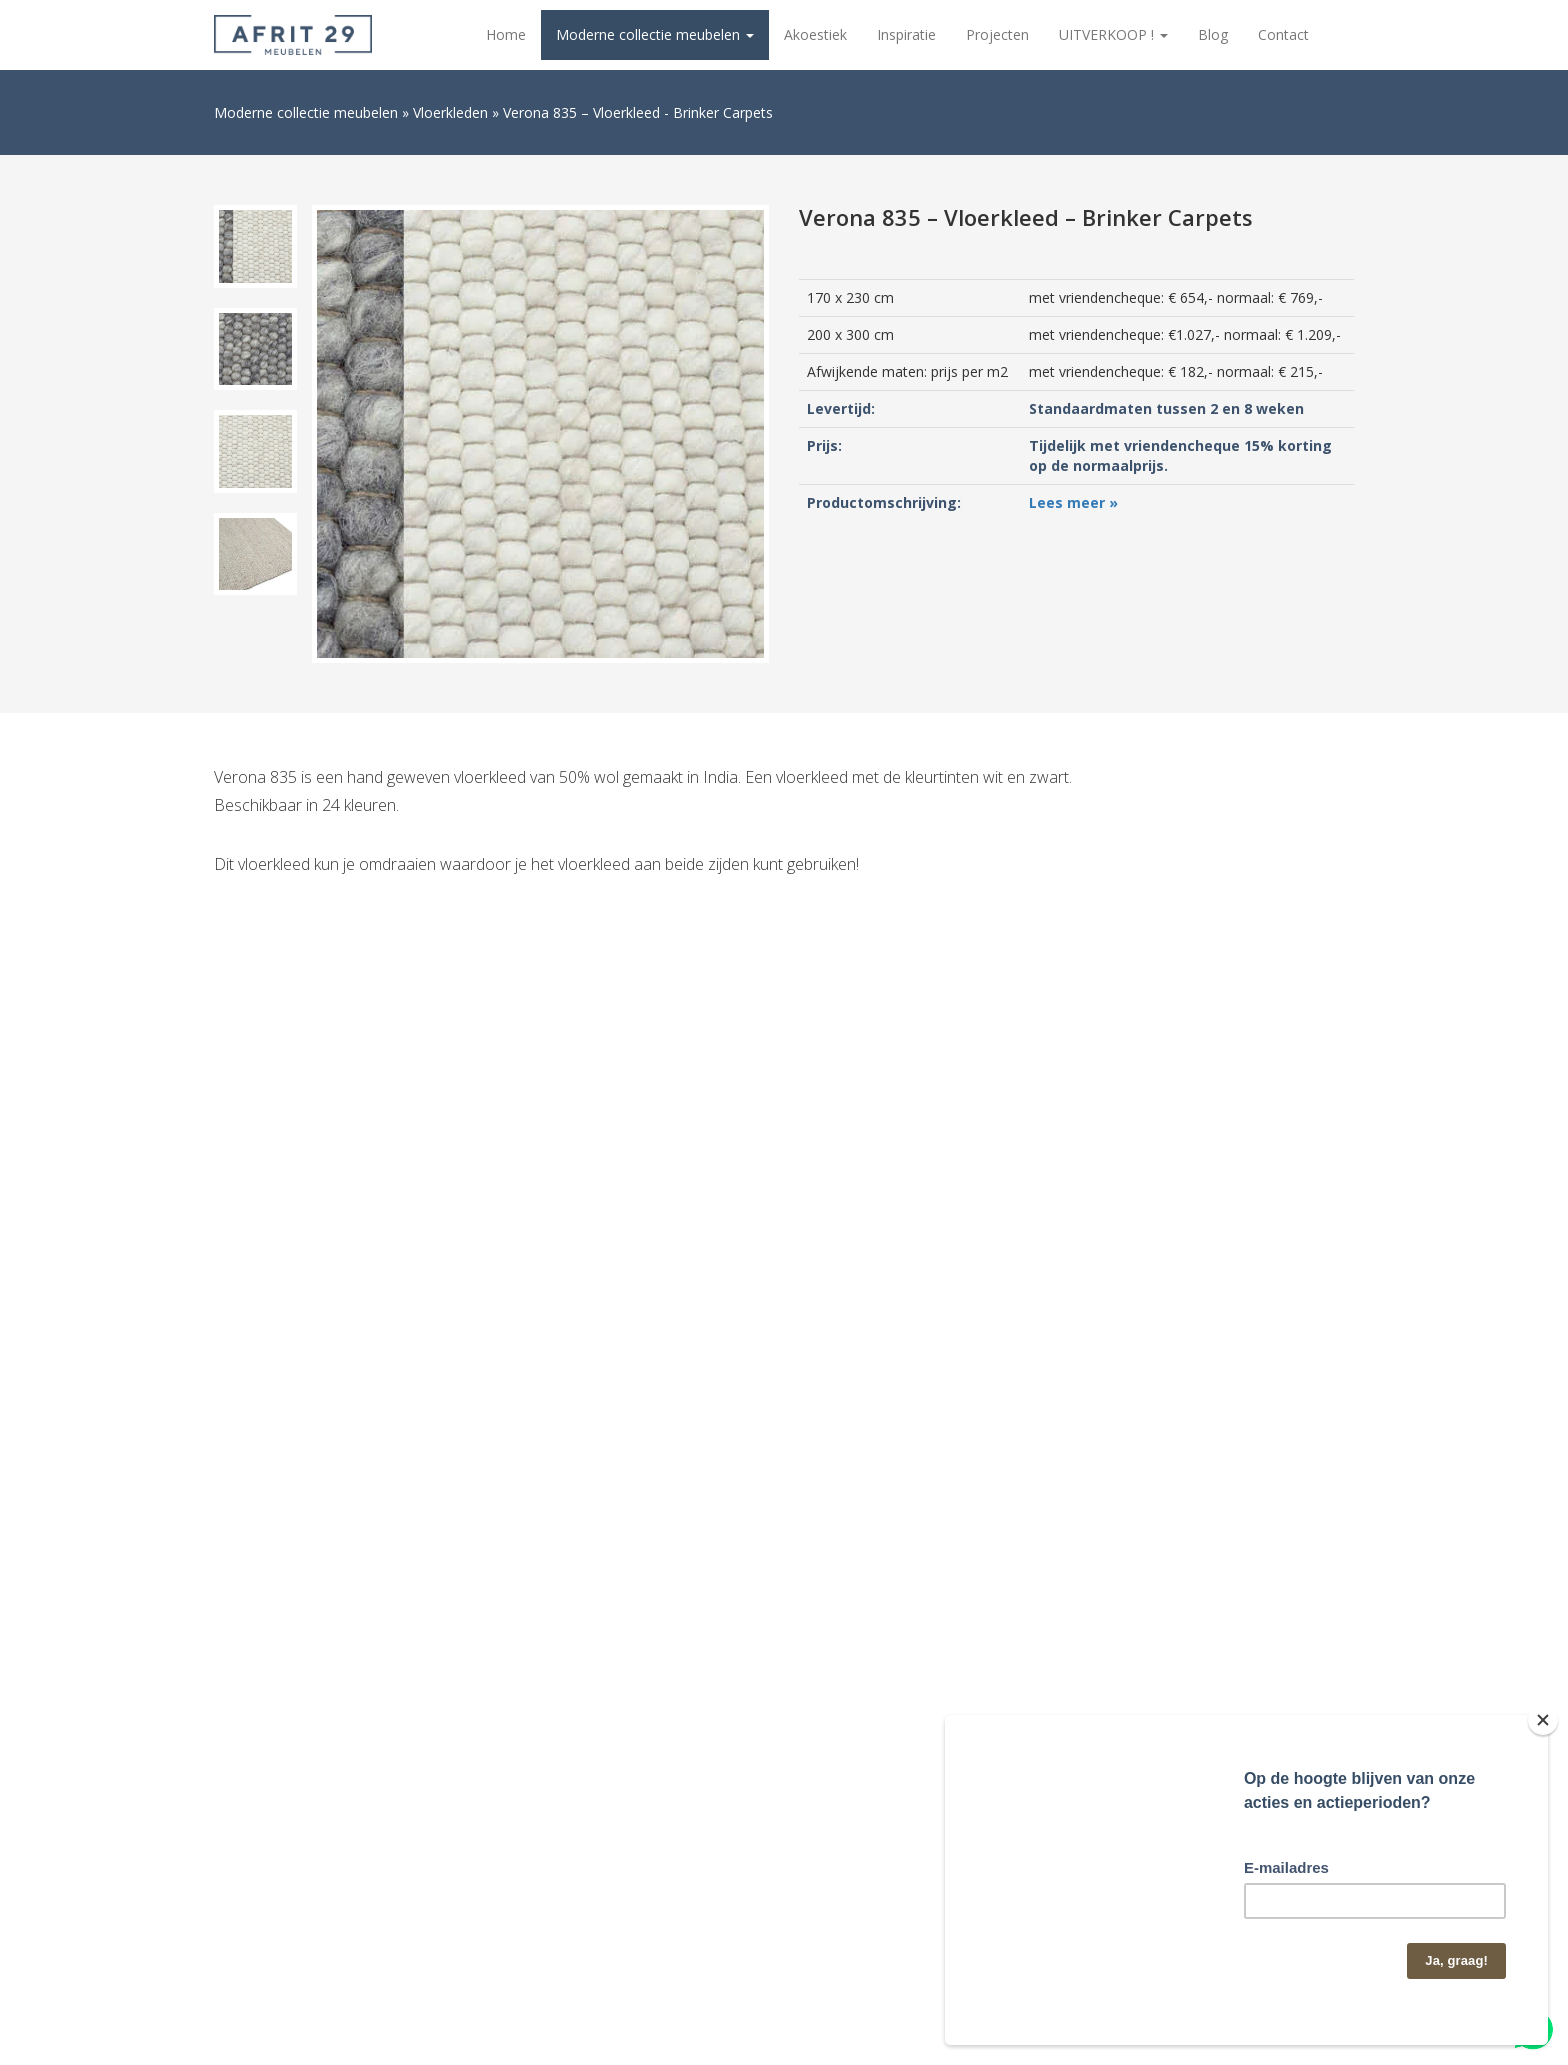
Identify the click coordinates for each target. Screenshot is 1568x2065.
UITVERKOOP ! (1113, 34)
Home (506, 34)
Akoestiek (815, 34)
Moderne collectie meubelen (655, 34)
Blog (1213, 34)
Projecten (997, 34)
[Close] (1543, 1720)
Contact (1283, 34)
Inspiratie (906, 34)
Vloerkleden (450, 112)
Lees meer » (1073, 502)
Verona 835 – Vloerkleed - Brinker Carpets (638, 112)
